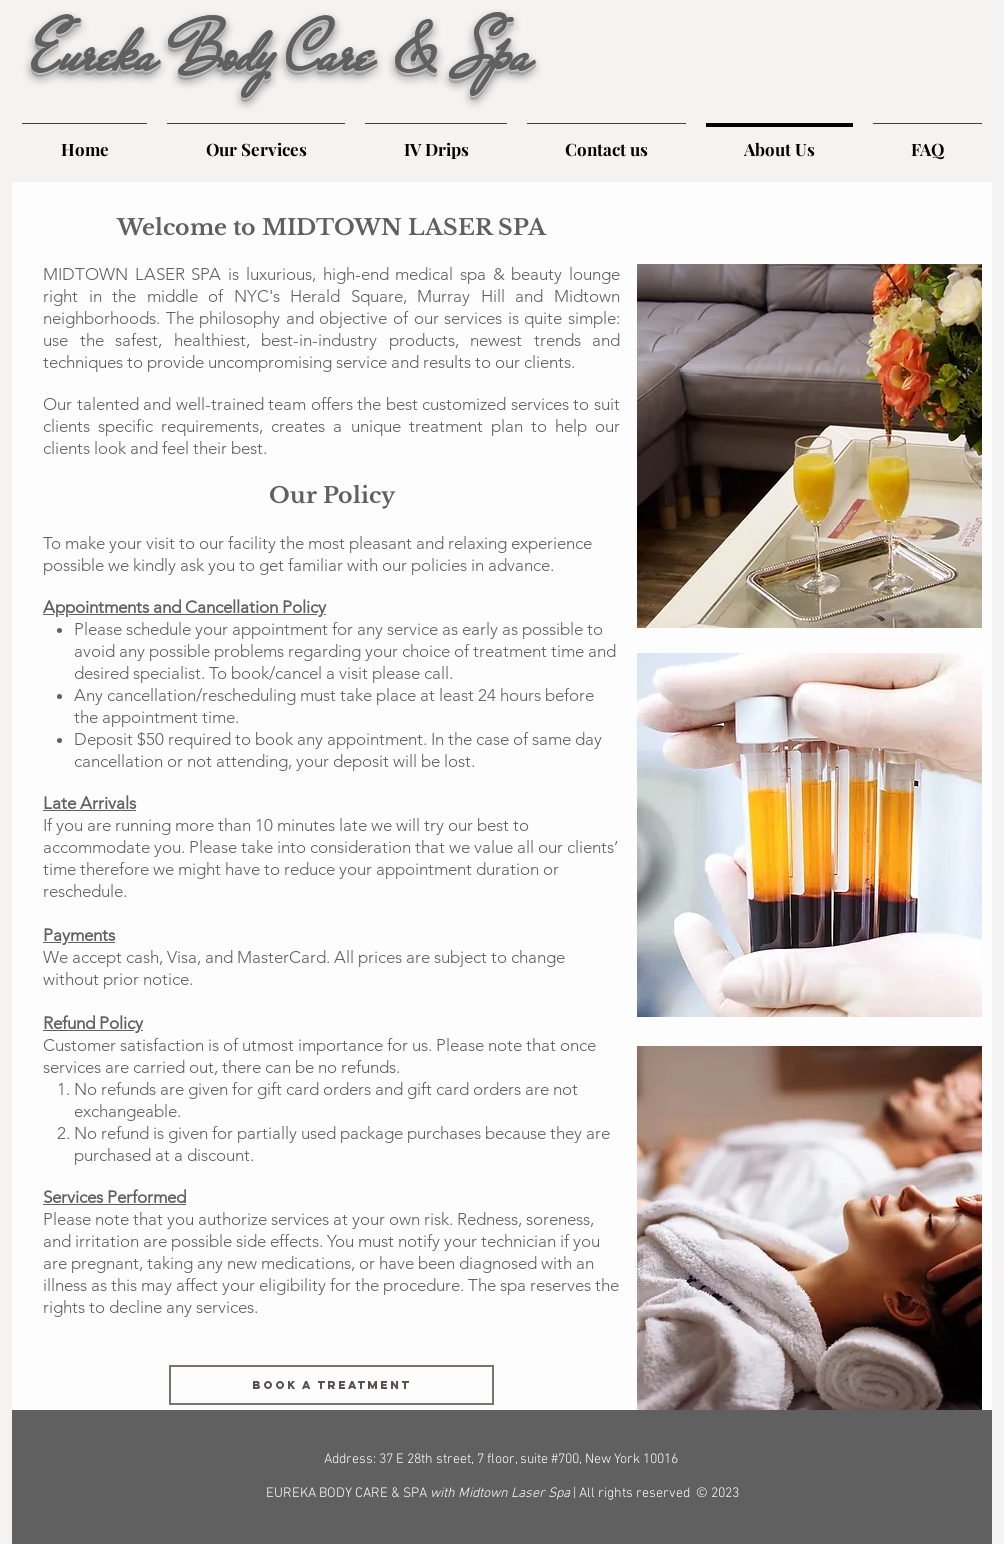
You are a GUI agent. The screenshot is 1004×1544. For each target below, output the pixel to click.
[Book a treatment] (331, 1385)
